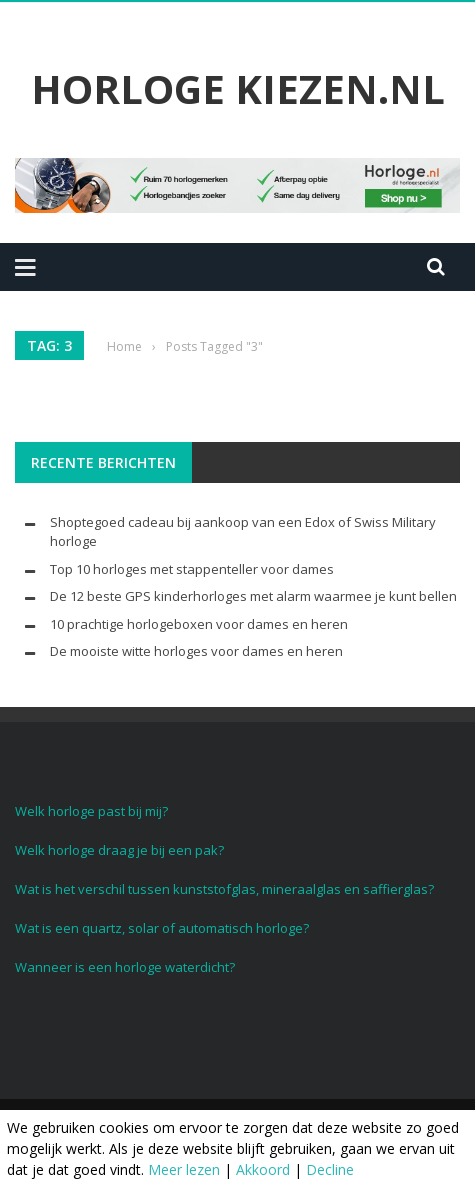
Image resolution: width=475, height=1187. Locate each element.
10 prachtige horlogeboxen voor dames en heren (199, 624)
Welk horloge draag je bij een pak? (119, 850)
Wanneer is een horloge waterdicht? (125, 967)
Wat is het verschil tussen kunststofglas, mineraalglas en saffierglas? (224, 889)
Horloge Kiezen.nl (238, 89)
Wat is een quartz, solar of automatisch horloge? (162, 928)
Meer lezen (184, 1169)
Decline (330, 1169)
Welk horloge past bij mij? (91, 811)
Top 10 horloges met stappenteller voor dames (192, 569)
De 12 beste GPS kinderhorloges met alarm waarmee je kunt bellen (253, 596)
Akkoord (263, 1169)
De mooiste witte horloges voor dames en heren (196, 651)
